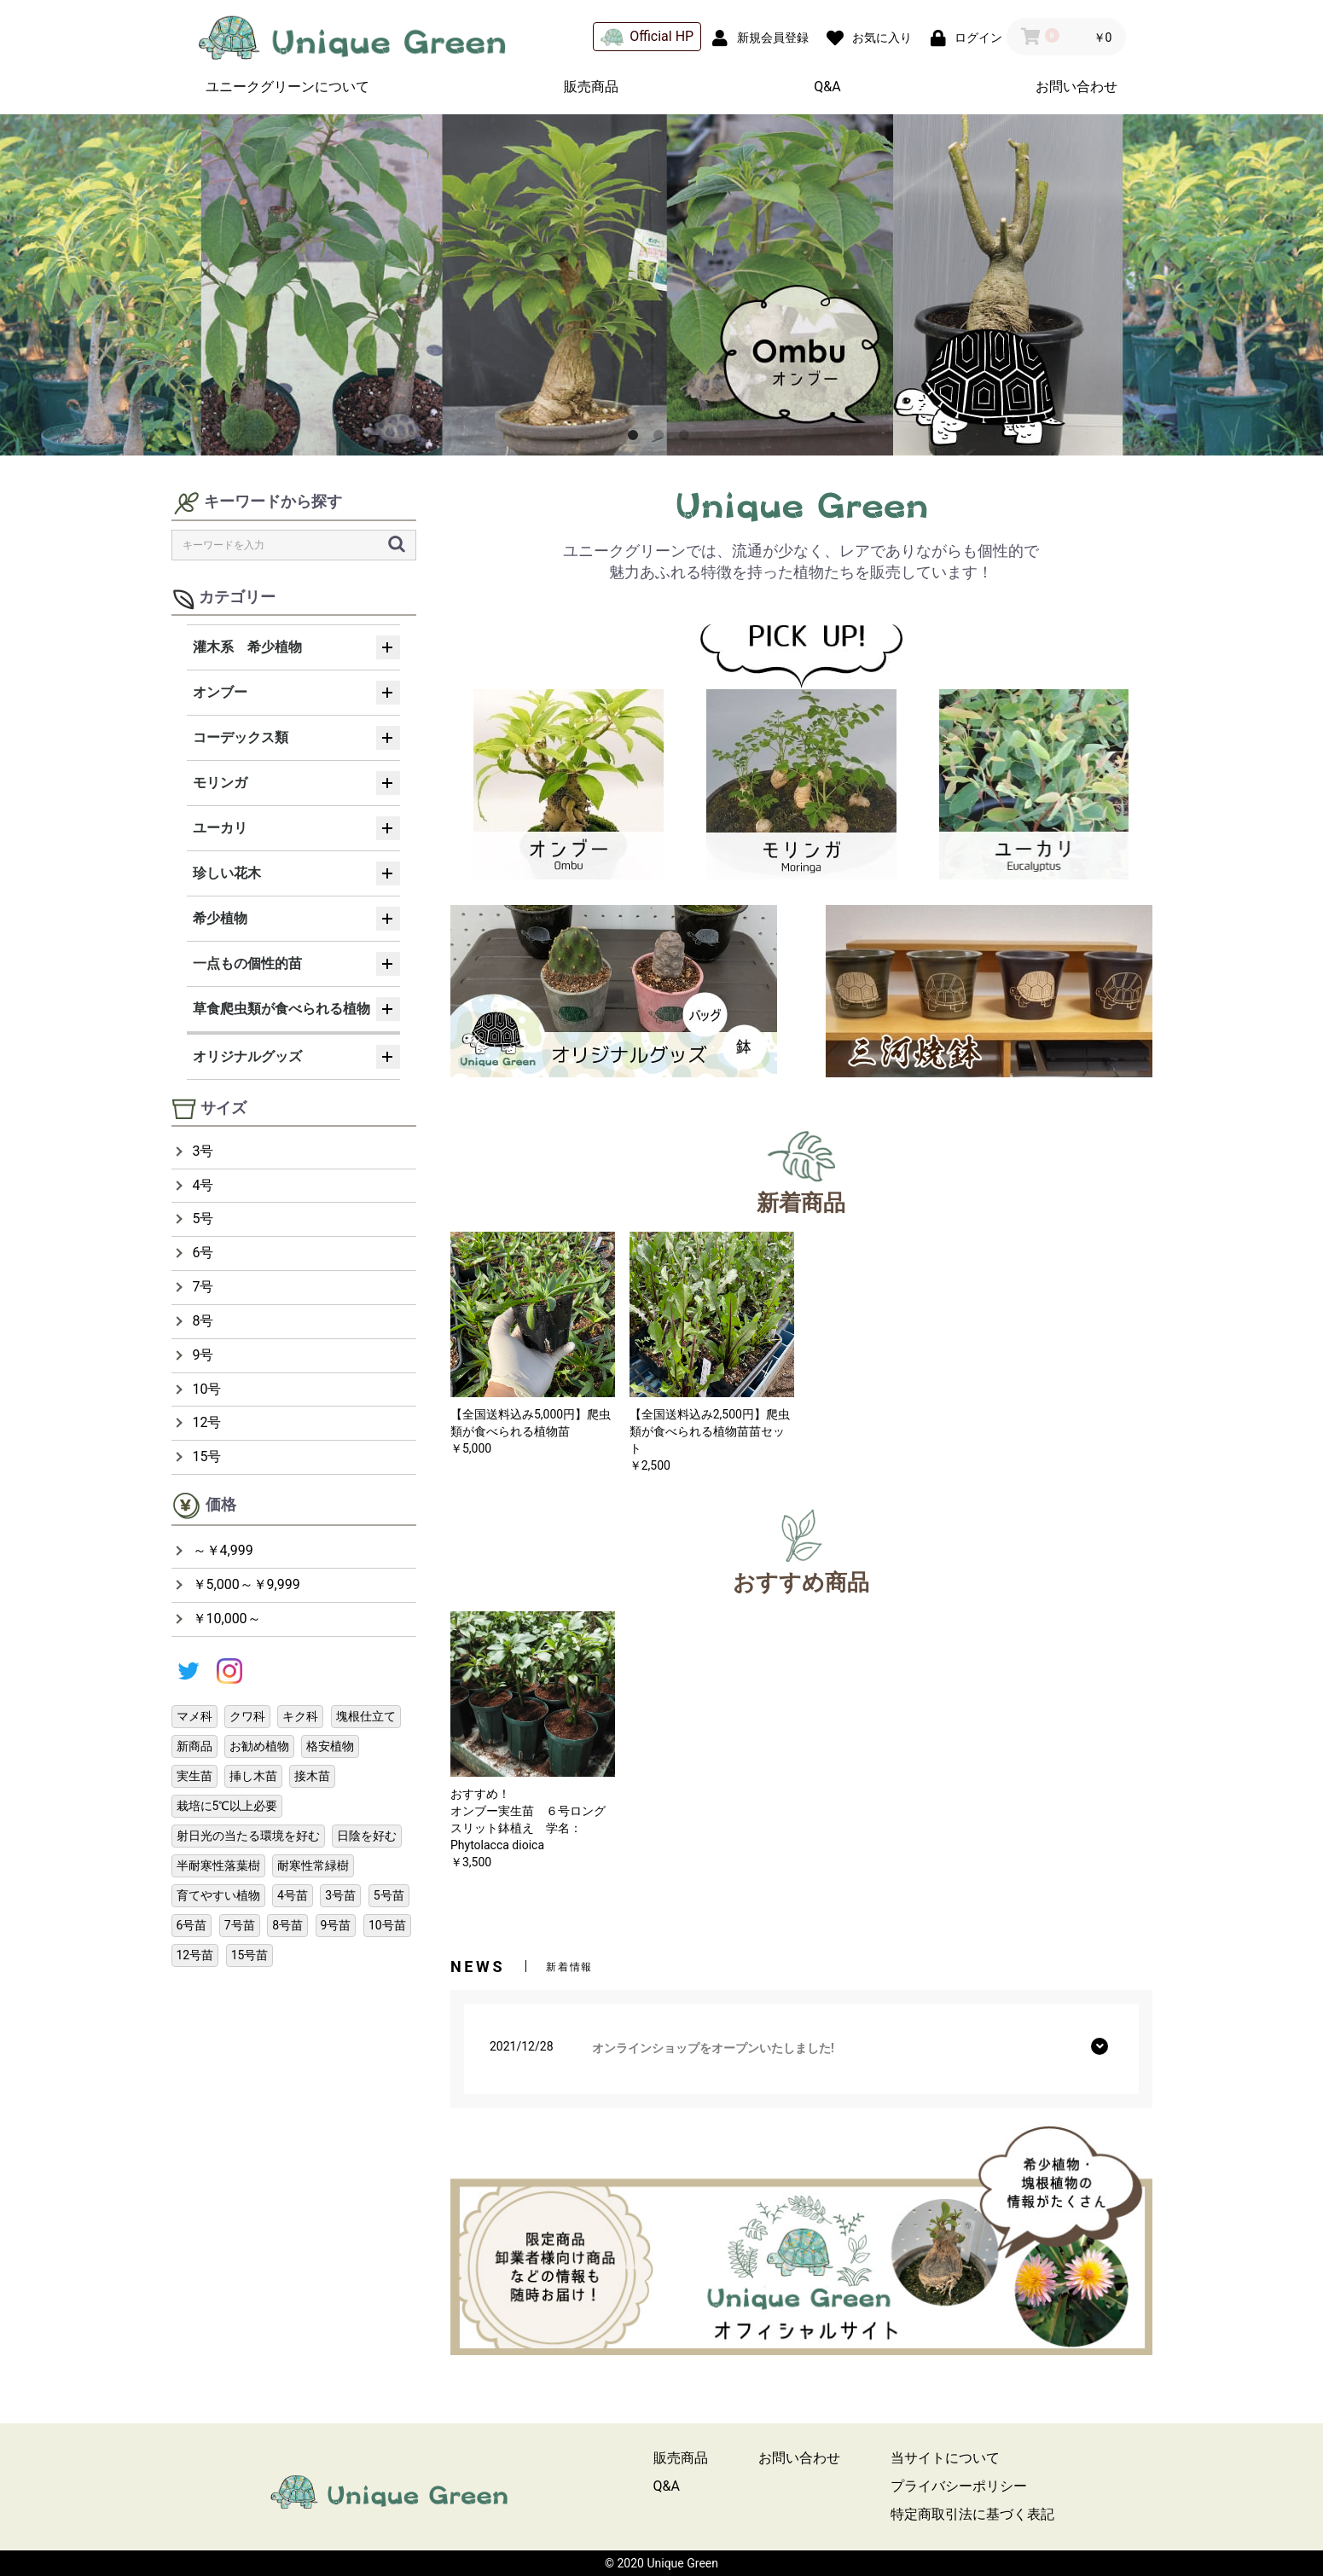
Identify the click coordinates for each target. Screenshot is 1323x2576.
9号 (203, 1355)
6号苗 (192, 1925)
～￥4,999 (223, 1550)
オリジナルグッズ (247, 1056)
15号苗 (250, 1955)
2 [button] (661, 438)
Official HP (646, 37)
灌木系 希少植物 (247, 647)
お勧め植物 (259, 1746)
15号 (207, 1456)
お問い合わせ (1076, 86)
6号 (203, 1252)
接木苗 (312, 1776)
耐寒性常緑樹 (313, 1865)
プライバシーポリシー (959, 2486)
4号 (203, 1185)
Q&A (827, 86)
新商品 (194, 1746)
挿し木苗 (253, 1776)
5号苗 (389, 1895)
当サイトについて (945, 2458)
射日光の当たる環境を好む (248, 1835)
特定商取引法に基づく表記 (972, 2514)
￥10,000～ (227, 1618)
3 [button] (687, 438)
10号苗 (387, 1925)
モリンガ (220, 783)
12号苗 (195, 1955)
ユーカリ (220, 828)
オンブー (220, 692)
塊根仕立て (366, 1716)
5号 (203, 1218)
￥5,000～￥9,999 (246, 1584)
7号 (203, 1287)
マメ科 (194, 1716)
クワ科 (247, 1716)
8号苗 (287, 1925)
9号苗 (336, 1925)
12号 (207, 1422)
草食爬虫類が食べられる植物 (281, 1009)
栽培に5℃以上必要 (227, 1806)
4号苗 (292, 1895)
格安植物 (330, 1746)
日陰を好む (367, 1835)
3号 (203, 1151)
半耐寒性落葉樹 (218, 1865)
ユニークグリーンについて (287, 86)
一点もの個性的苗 (247, 963)
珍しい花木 (227, 873)
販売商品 (591, 86)
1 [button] (636, 438)
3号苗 (340, 1895)
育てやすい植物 (218, 1895)
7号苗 (239, 1925)
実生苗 (194, 1776)
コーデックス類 (240, 737)
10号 (207, 1389)
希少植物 (220, 918)
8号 (203, 1321)
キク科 (300, 1716)
